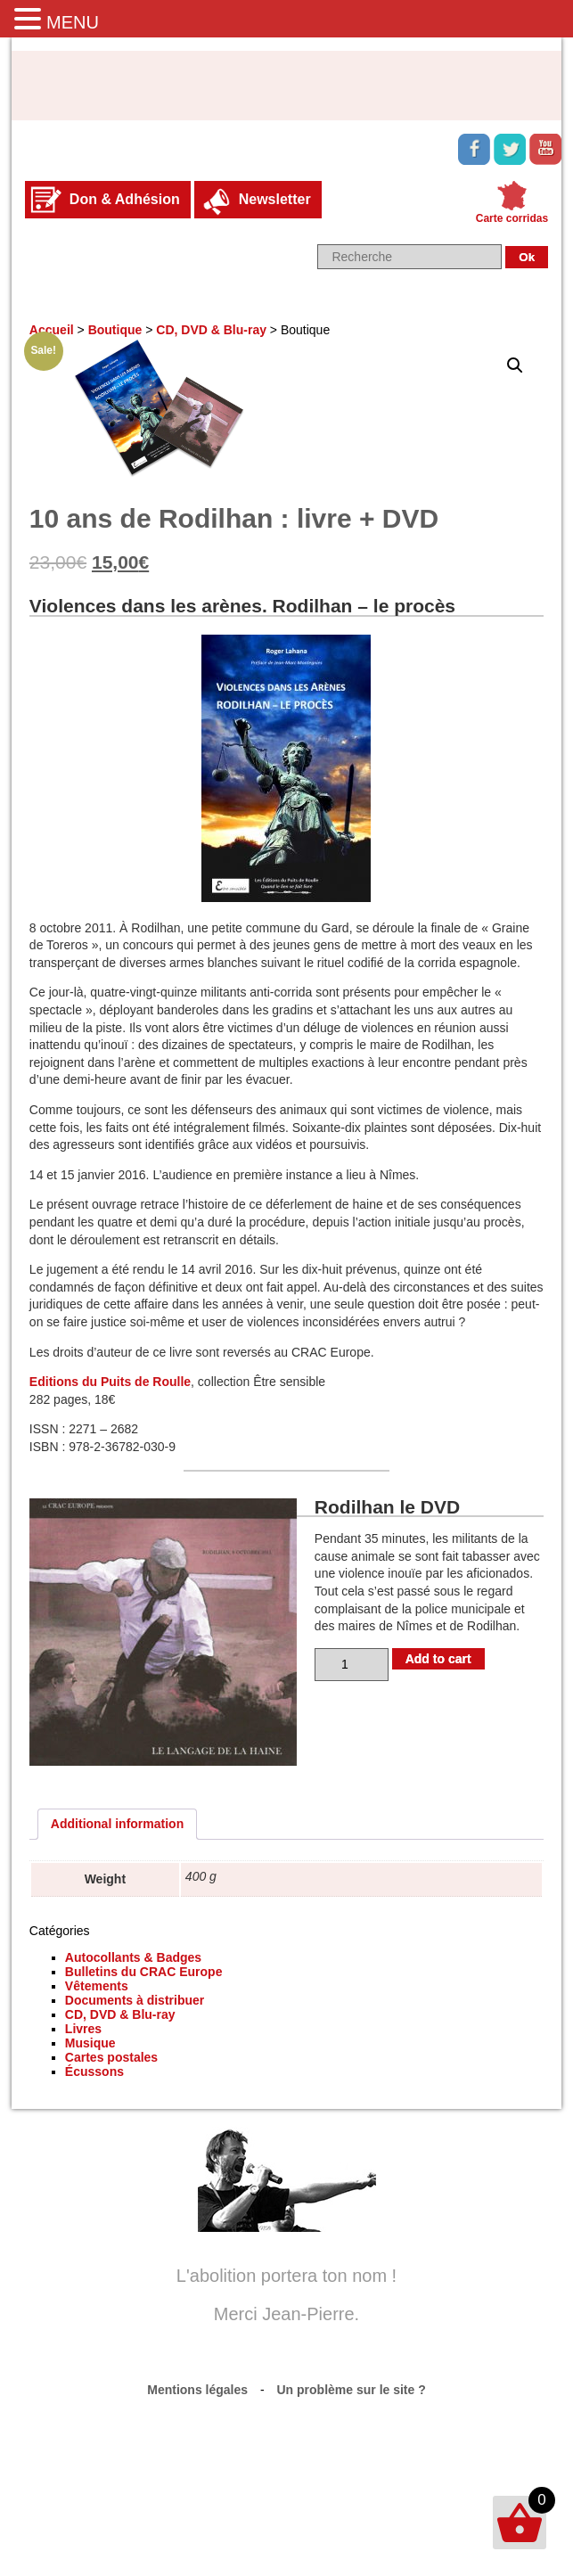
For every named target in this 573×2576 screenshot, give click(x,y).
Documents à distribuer (134, 2000)
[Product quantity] (352, 1664)
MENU (72, 22)
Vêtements (96, 1986)
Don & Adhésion (125, 199)
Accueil (51, 330)
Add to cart (438, 1659)
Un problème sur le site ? (351, 2390)
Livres (83, 2029)
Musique (90, 2043)
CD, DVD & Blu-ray (211, 330)
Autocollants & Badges (133, 1957)
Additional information (117, 1824)
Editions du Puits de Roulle (110, 1381)
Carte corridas (512, 218)
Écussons (94, 2071)
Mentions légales (197, 2390)
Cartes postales (111, 2057)
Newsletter (275, 199)
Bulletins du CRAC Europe (144, 1972)
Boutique (115, 330)
